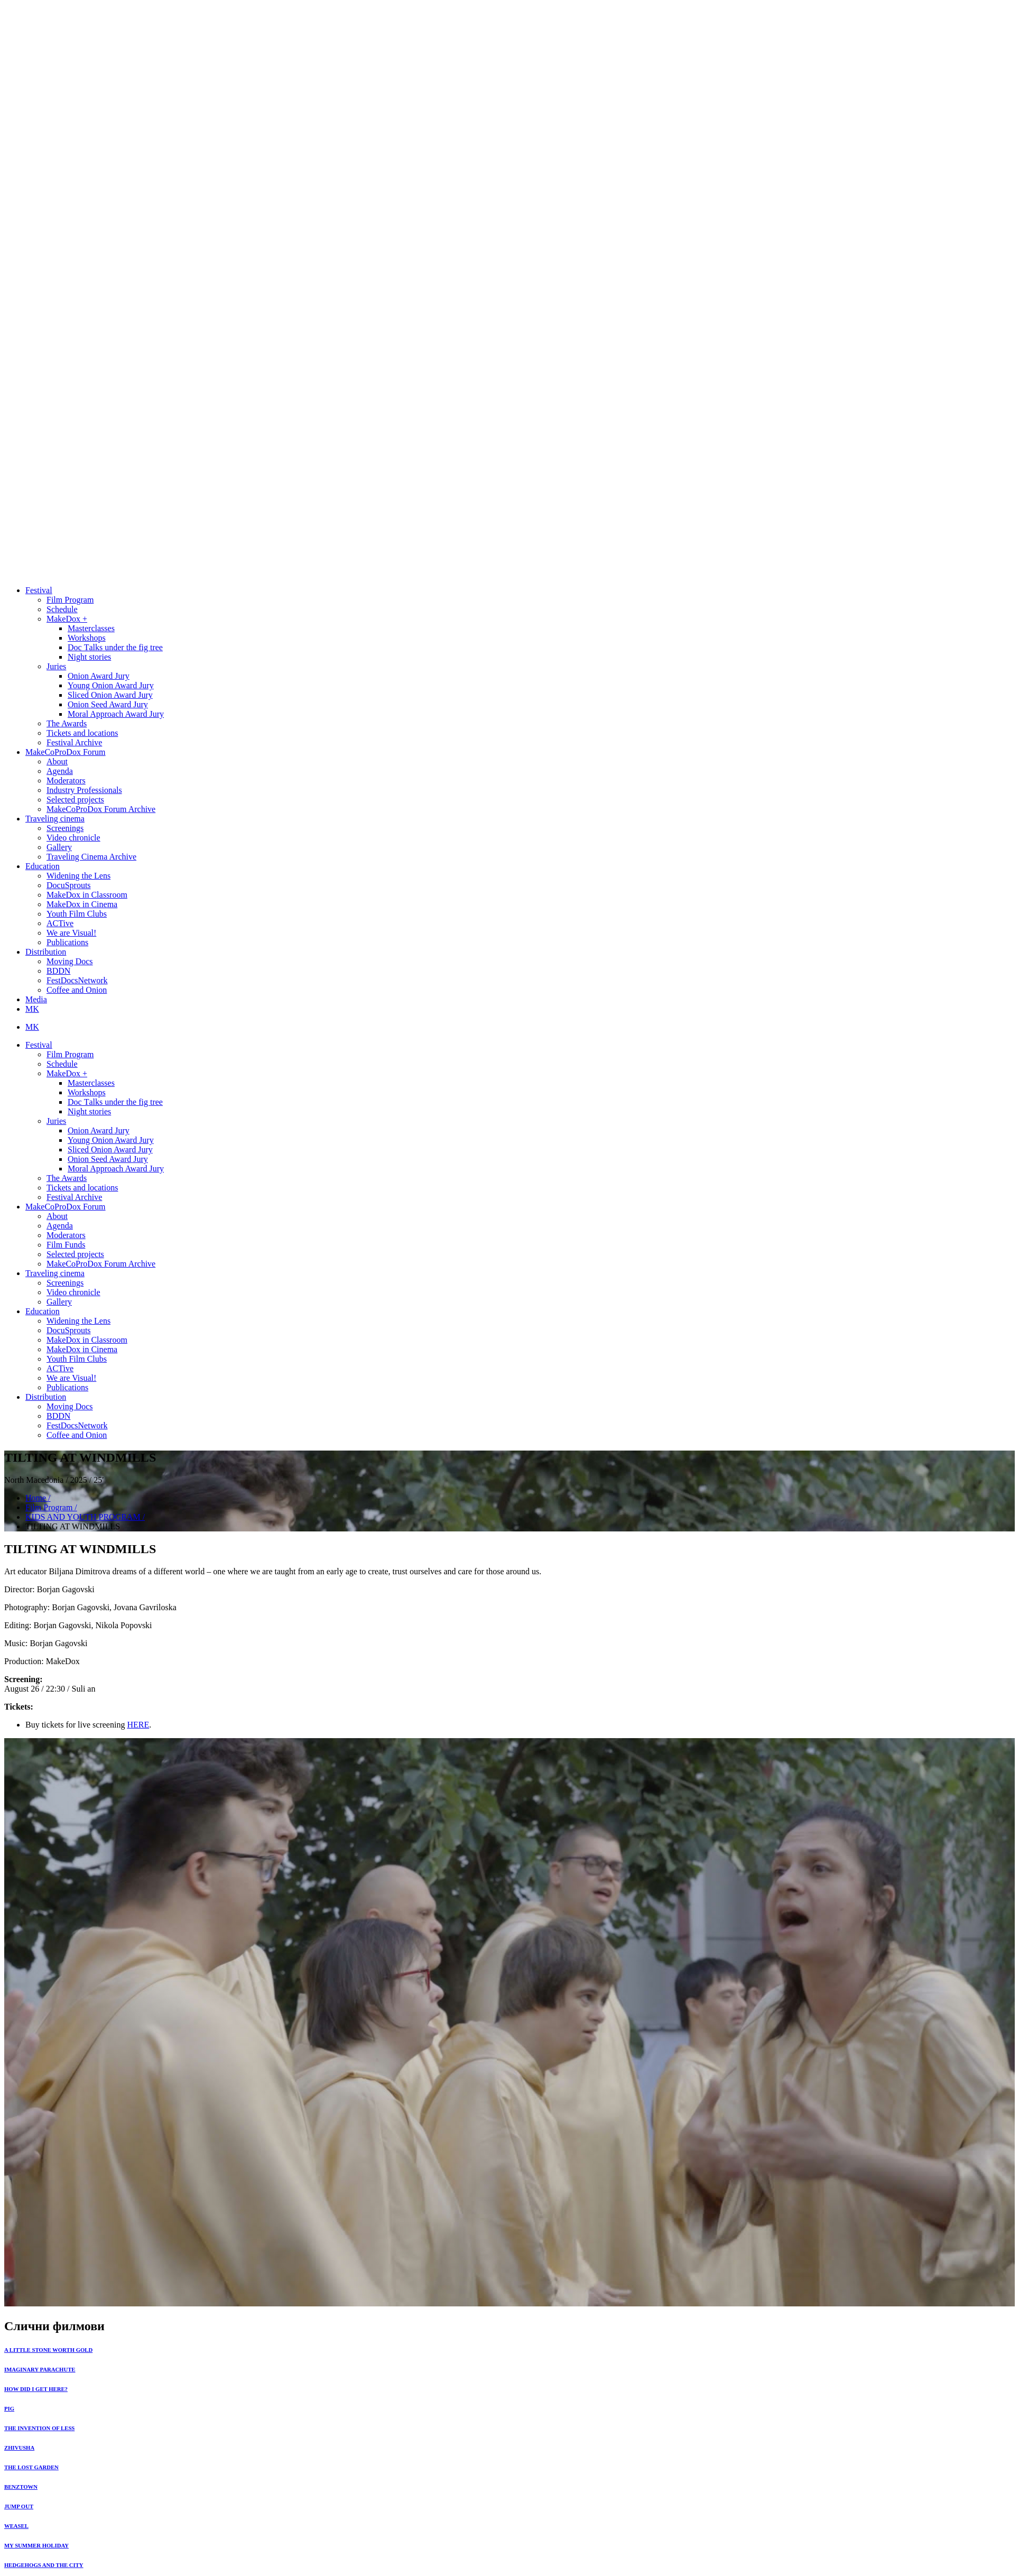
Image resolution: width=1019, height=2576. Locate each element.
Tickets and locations (82, 732)
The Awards (67, 723)
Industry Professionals (84, 790)
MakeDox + (67, 618)
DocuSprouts (69, 885)
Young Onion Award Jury (111, 685)
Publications (67, 942)
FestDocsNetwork (77, 980)
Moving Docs (70, 961)
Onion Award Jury (98, 675)
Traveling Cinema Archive (91, 856)
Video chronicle (73, 837)
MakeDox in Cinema (82, 904)
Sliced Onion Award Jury (110, 694)
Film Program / (51, 1507)
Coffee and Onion (77, 989)
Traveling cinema (55, 818)
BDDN (58, 970)
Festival (38, 590)
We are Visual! (71, 932)
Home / (38, 1497)
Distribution (45, 951)
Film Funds (66, 1244)
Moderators (66, 780)
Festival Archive (74, 742)
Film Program (70, 599)
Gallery (59, 847)
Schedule (62, 609)
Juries (56, 666)
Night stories (89, 656)
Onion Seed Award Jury (108, 704)
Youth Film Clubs (77, 913)
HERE (138, 1724)
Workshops (87, 637)
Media (36, 999)
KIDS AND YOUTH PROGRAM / (85, 1516)
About (57, 761)
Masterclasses (91, 628)
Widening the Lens (78, 875)
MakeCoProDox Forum (65, 751)
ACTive (60, 923)
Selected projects (75, 799)
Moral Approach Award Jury (116, 713)
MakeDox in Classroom (87, 894)
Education (42, 866)
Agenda (60, 771)
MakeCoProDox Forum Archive (101, 809)
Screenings (65, 828)
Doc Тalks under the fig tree (115, 647)
